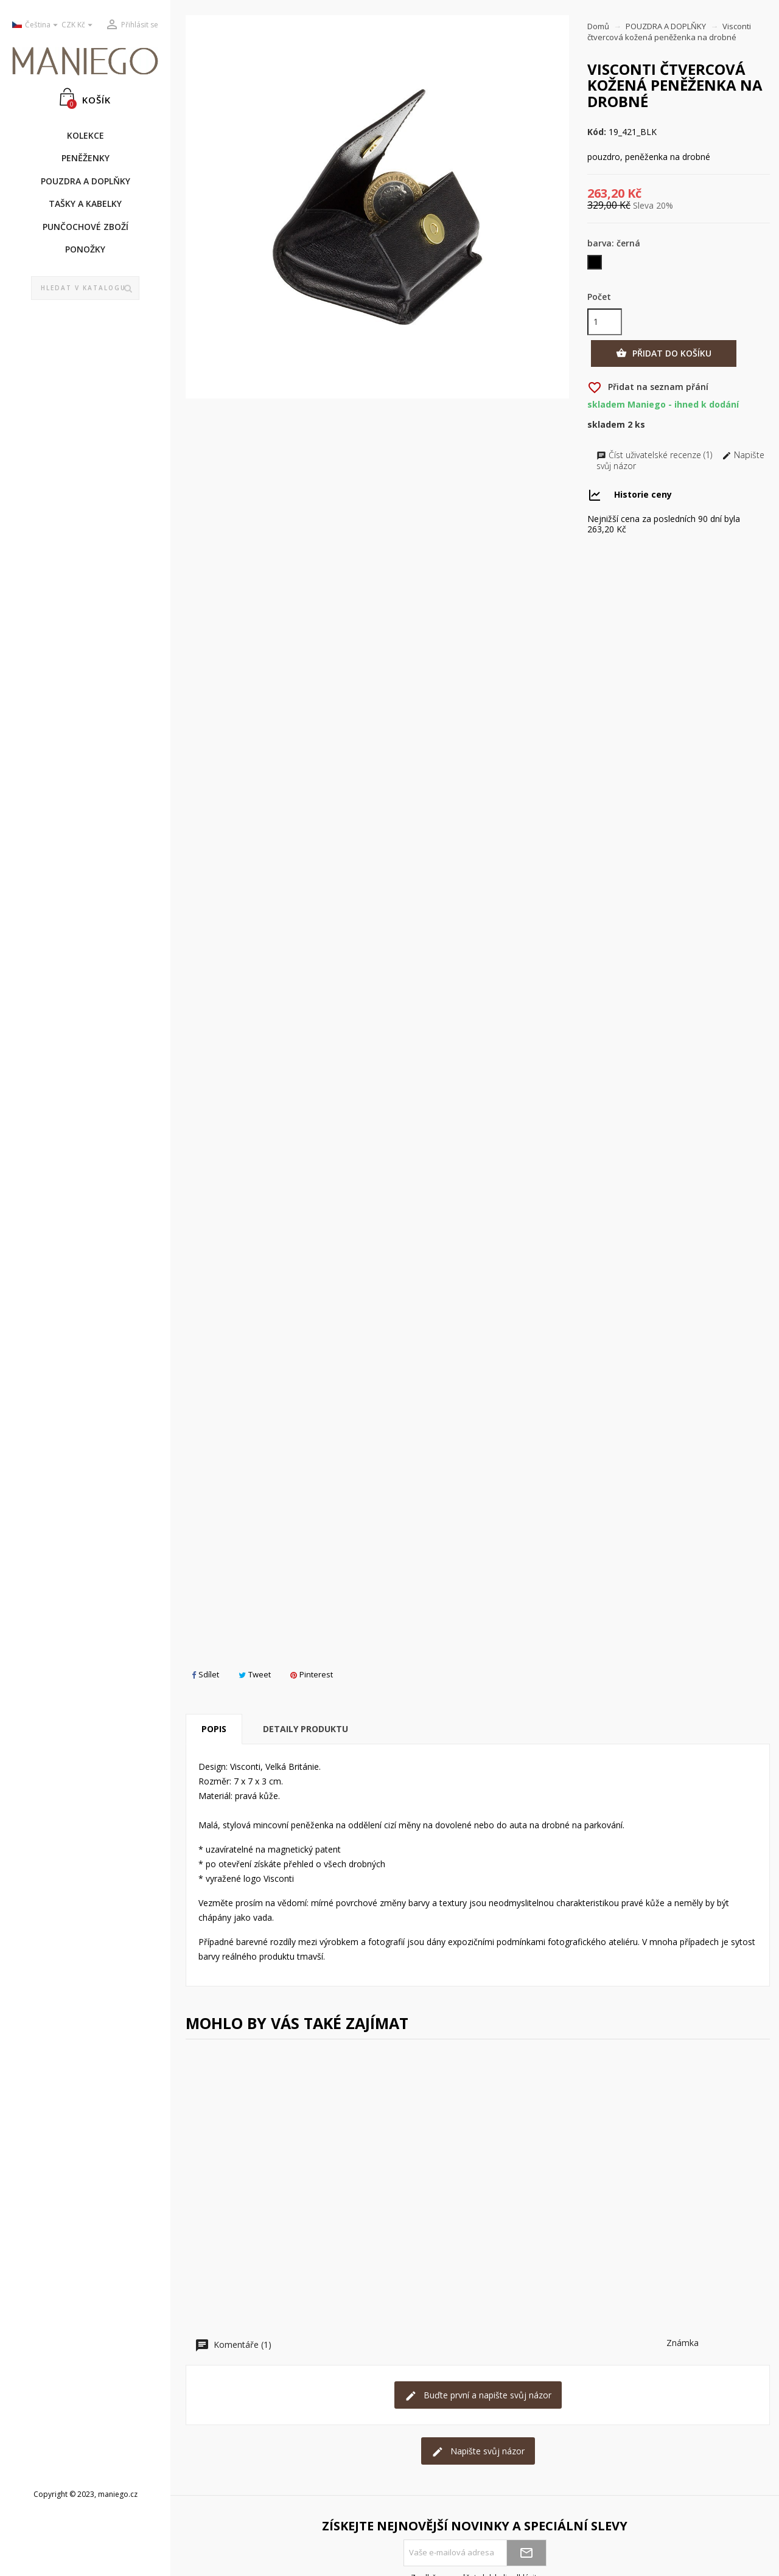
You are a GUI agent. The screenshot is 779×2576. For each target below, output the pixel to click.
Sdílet (205, 1674)
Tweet (255, 1674)
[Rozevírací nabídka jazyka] (32, 25)
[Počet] (604, 321)
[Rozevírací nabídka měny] (78, 25)
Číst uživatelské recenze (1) (655, 455)
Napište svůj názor (478, 2451)
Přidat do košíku (663, 353)
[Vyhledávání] (85, 288)
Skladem (606, 424)
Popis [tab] (213, 1729)
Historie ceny (643, 494)
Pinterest (311, 1674)
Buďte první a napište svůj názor (478, 2395)
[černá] (595, 265)
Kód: (596, 132)
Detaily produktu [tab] (305, 1729)
